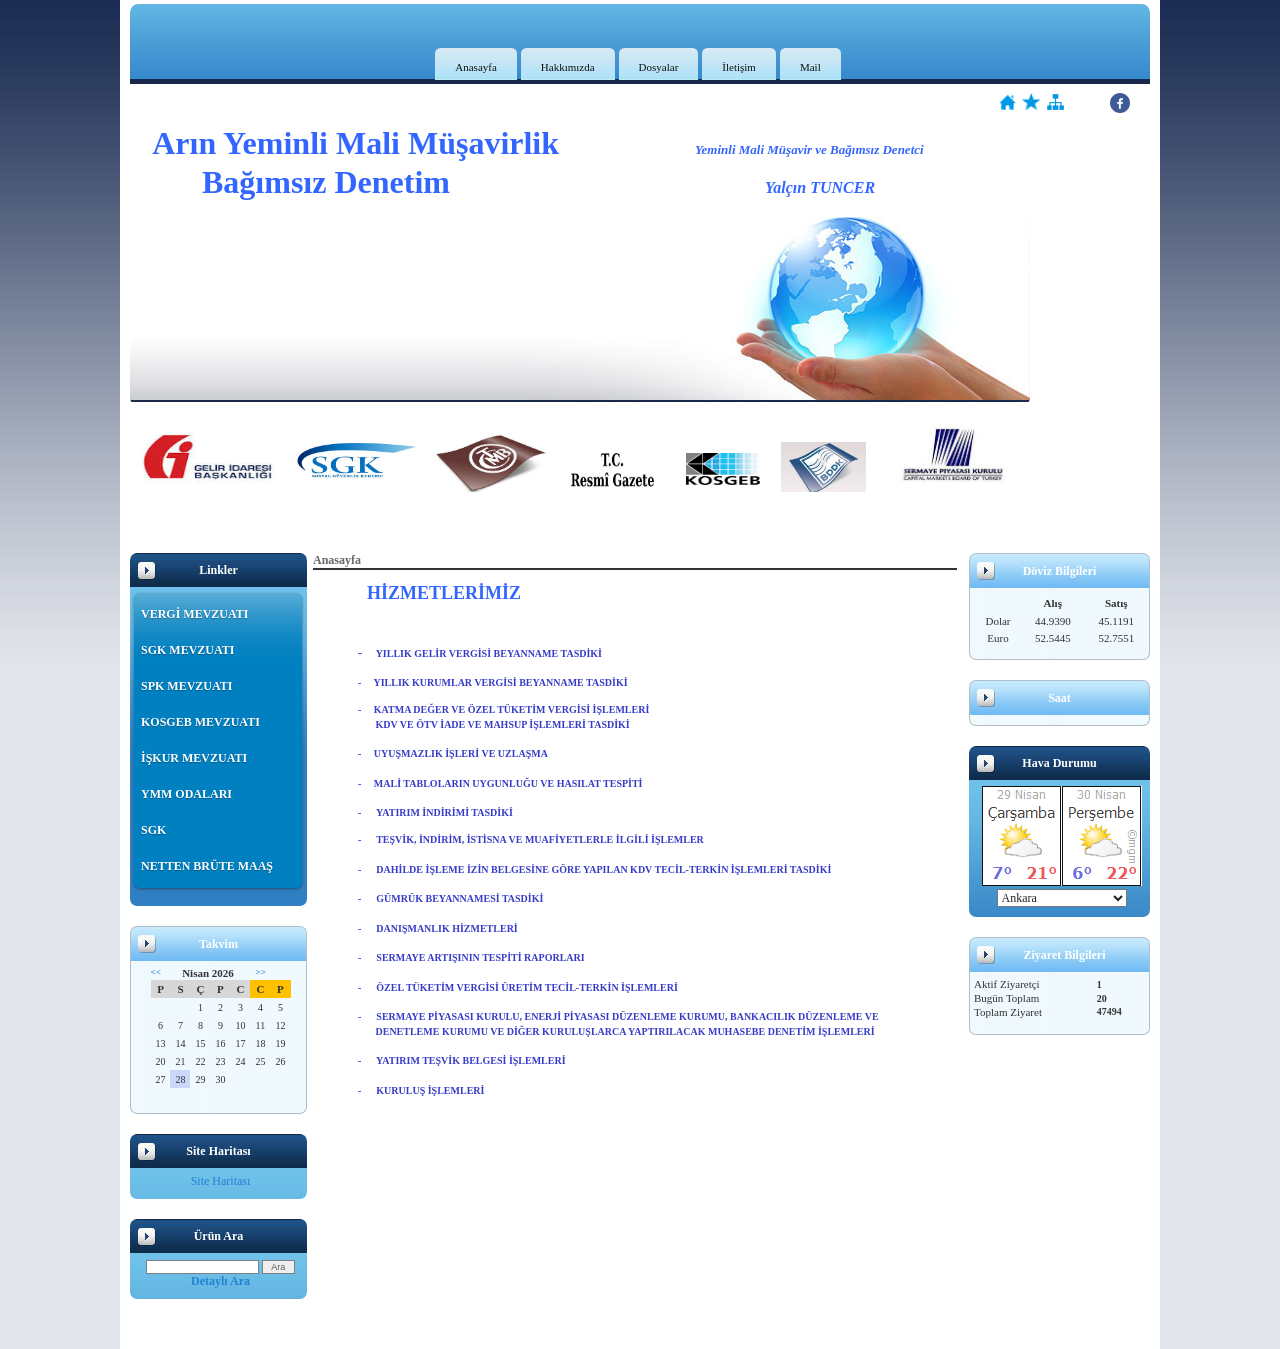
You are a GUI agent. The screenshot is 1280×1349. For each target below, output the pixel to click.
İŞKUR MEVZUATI (194, 758)
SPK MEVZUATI (186, 686)
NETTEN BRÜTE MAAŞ (207, 866)
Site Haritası (221, 1181)
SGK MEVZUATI (187, 650)
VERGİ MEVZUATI (194, 614)
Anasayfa (476, 67)
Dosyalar (659, 67)
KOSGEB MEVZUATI (200, 722)
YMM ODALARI (186, 794)
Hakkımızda (568, 67)
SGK (153, 830)
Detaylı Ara (220, 1281)
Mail (810, 67)
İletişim (739, 67)
